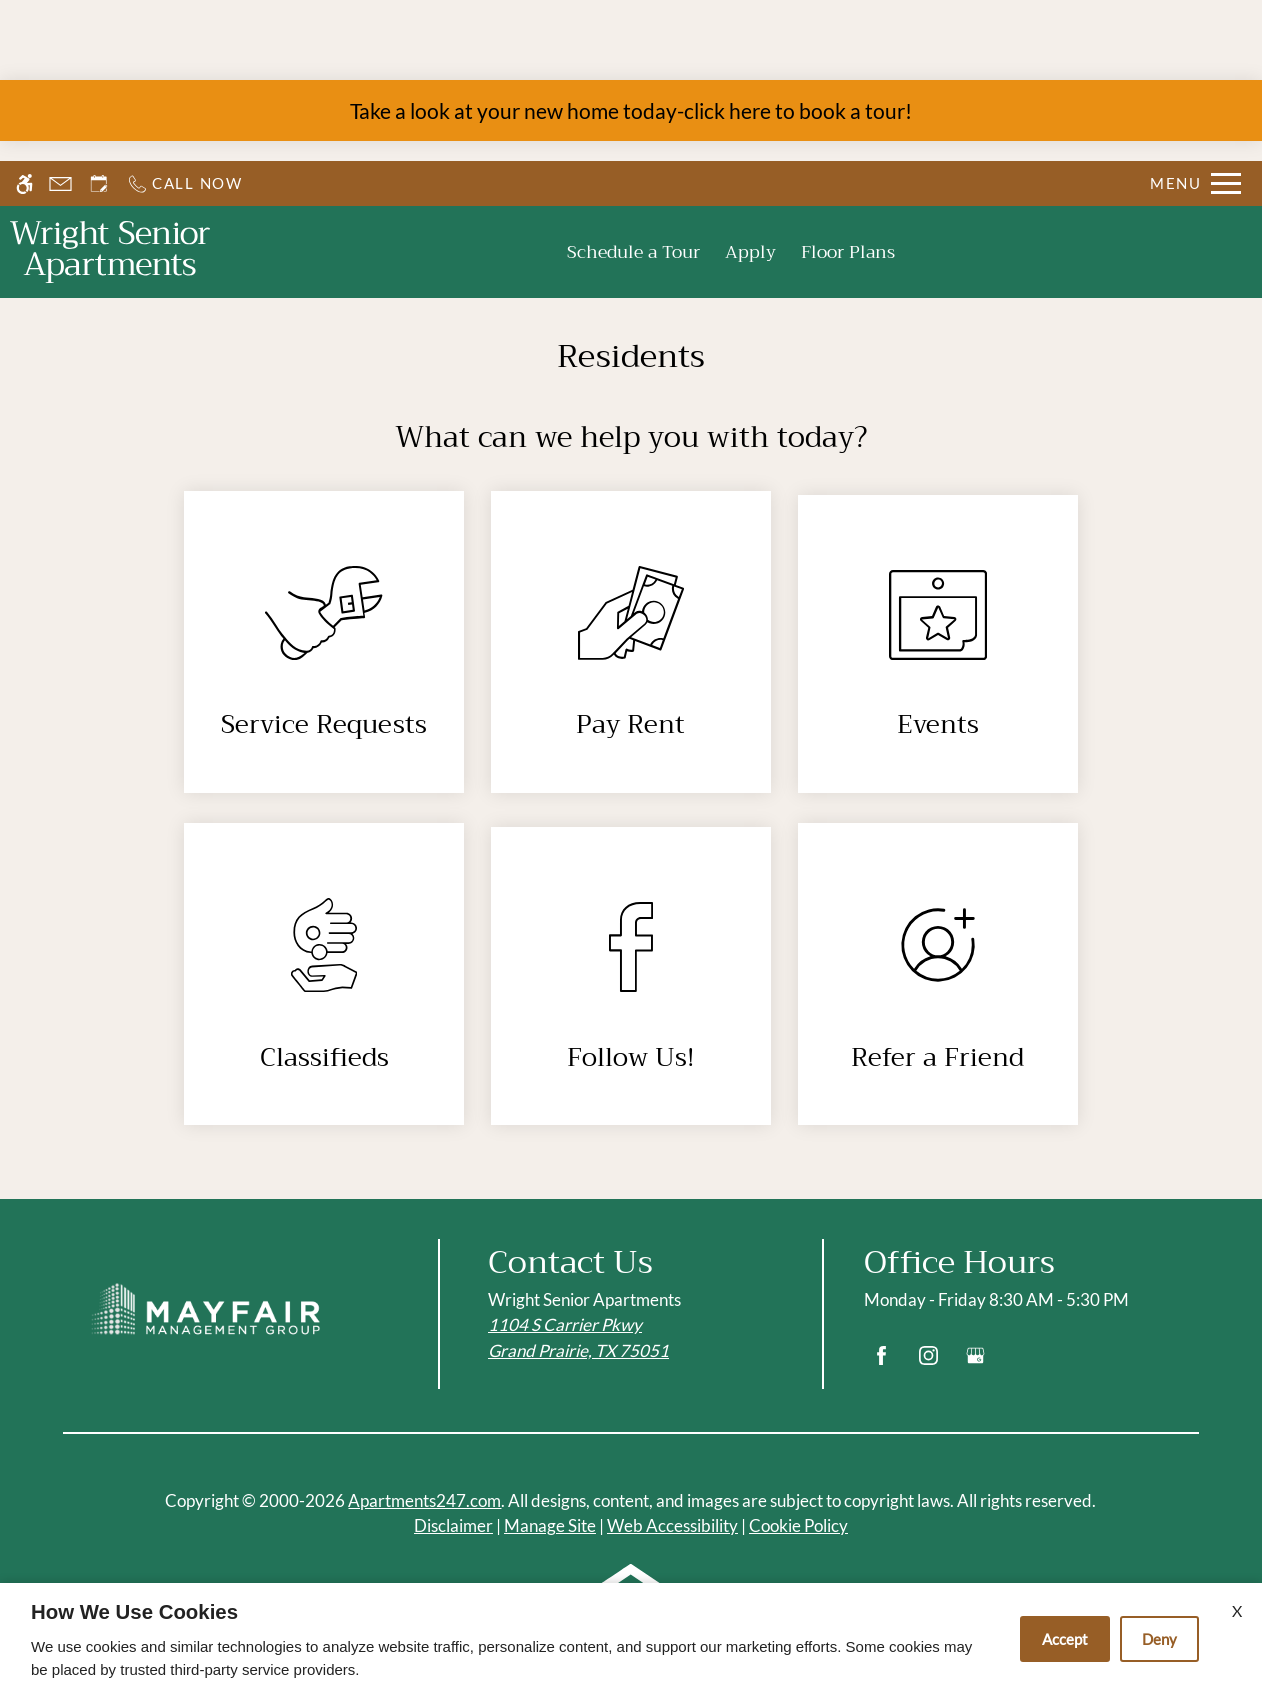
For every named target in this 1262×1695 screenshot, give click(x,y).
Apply (750, 252)
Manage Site (550, 1525)
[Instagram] (928, 1363)
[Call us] (184, 183)
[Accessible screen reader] (24, 183)
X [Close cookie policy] (1237, 1610)
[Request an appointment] (99, 183)
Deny (1159, 1639)
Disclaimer (453, 1525)
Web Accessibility (672, 1525)
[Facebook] (881, 1363)
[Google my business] (975, 1363)
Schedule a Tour (633, 252)
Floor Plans (848, 252)
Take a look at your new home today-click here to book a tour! (631, 110)
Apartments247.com (424, 1500)
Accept (1065, 1639)
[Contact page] (60, 183)
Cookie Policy (798, 1525)
